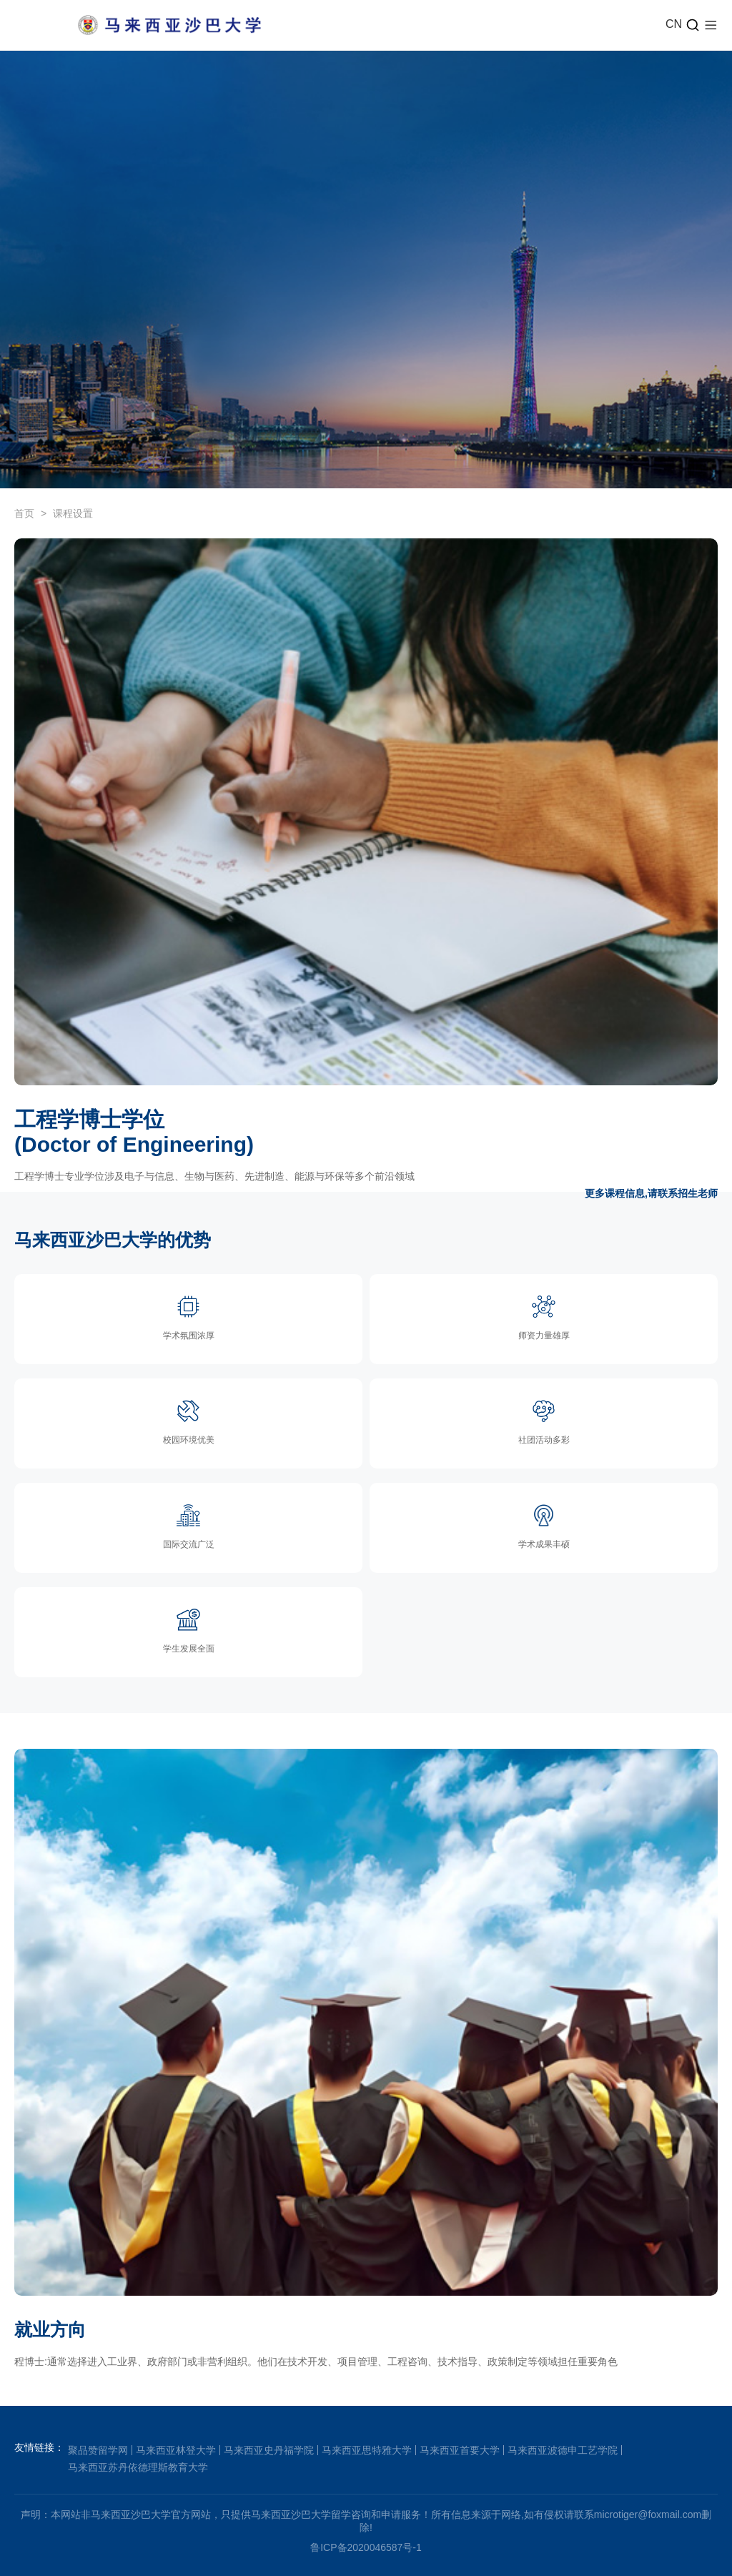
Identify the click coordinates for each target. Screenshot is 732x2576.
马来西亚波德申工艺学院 (563, 2450)
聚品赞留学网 (98, 2450)
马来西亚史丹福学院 (269, 2450)
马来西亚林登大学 (176, 2450)
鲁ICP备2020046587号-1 (366, 2547)
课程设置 (73, 513)
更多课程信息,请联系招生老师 (651, 1193)
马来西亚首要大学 (460, 2450)
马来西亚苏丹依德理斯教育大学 (138, 2467)
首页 (24, 513)
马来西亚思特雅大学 (367, 2450)
